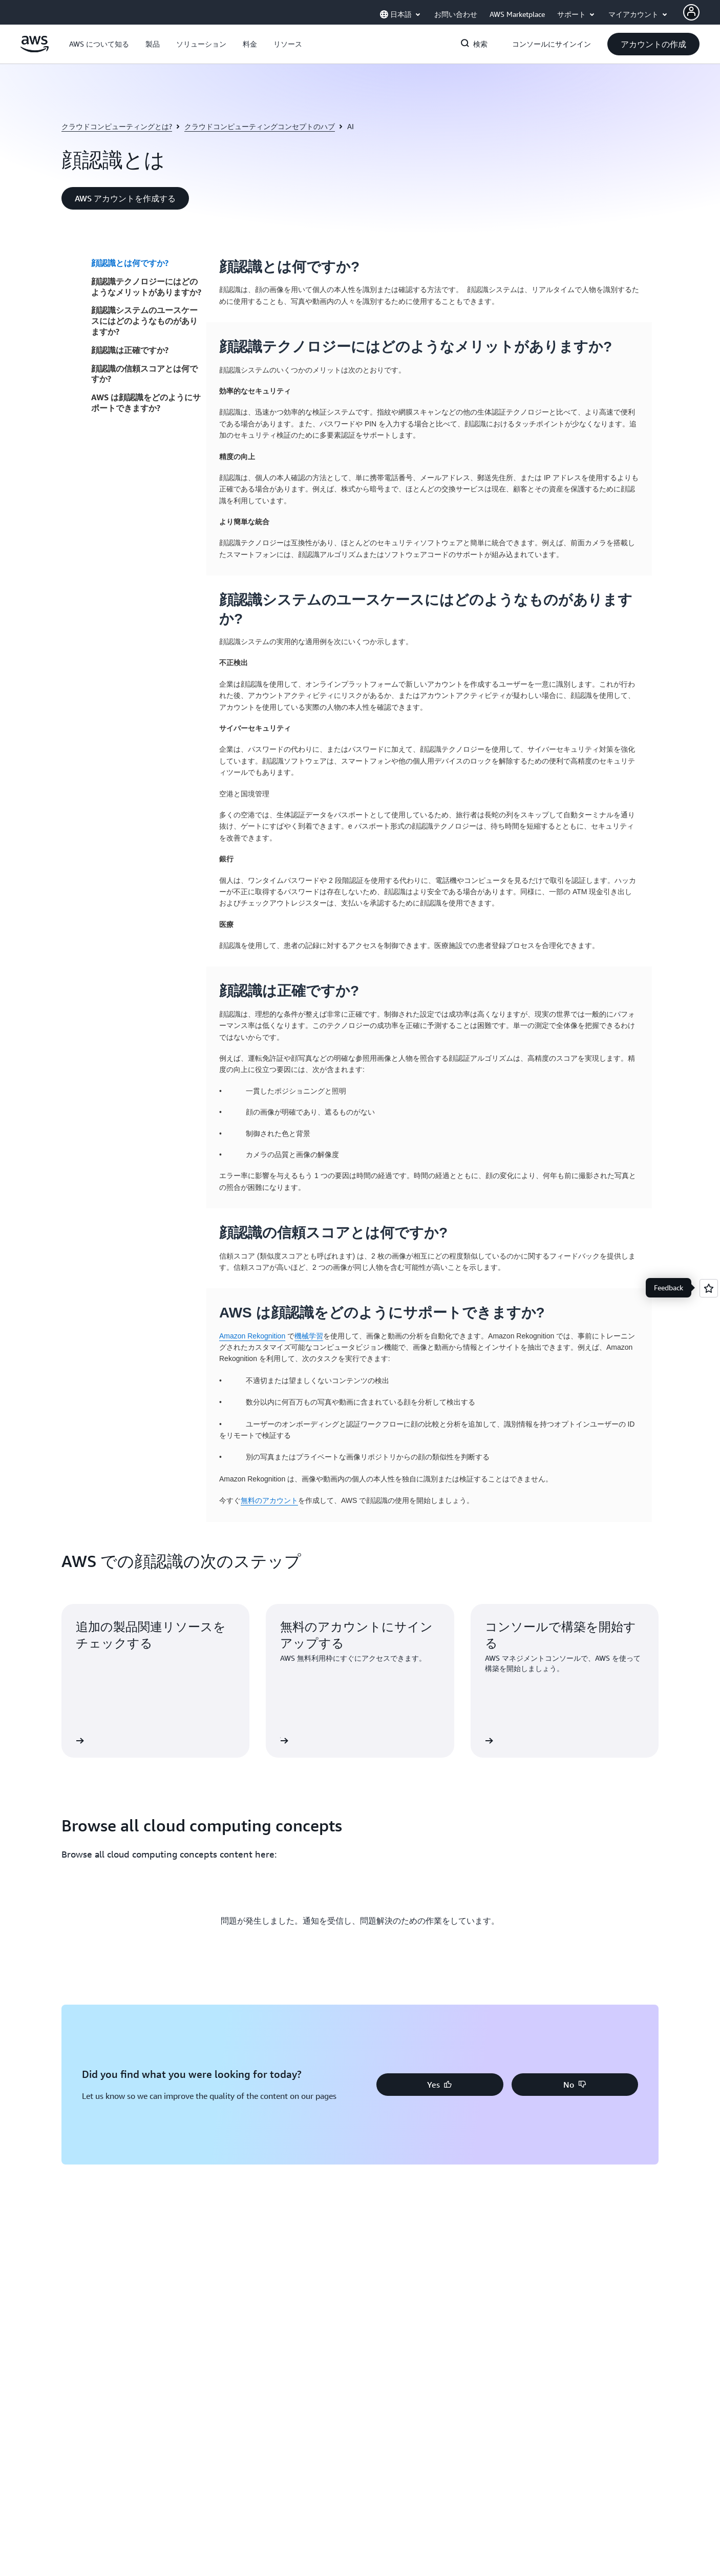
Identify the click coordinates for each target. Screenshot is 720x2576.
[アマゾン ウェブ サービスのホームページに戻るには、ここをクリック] (34, 50)
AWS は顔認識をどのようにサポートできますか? (146, 402)
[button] (99, 44)
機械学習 (308, 1336)
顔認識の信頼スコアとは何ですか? (144, 373)
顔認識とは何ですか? (129, 263)
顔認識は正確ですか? (129, 350)
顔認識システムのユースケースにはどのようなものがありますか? (144, 321)
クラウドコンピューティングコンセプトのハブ (259, 126)
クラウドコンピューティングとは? (116, 126)
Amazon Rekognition (252, 1336)
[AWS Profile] (691, 12)
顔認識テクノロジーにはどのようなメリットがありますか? (146, 286)
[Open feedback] (709, 1288)
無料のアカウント (269, 1500)
